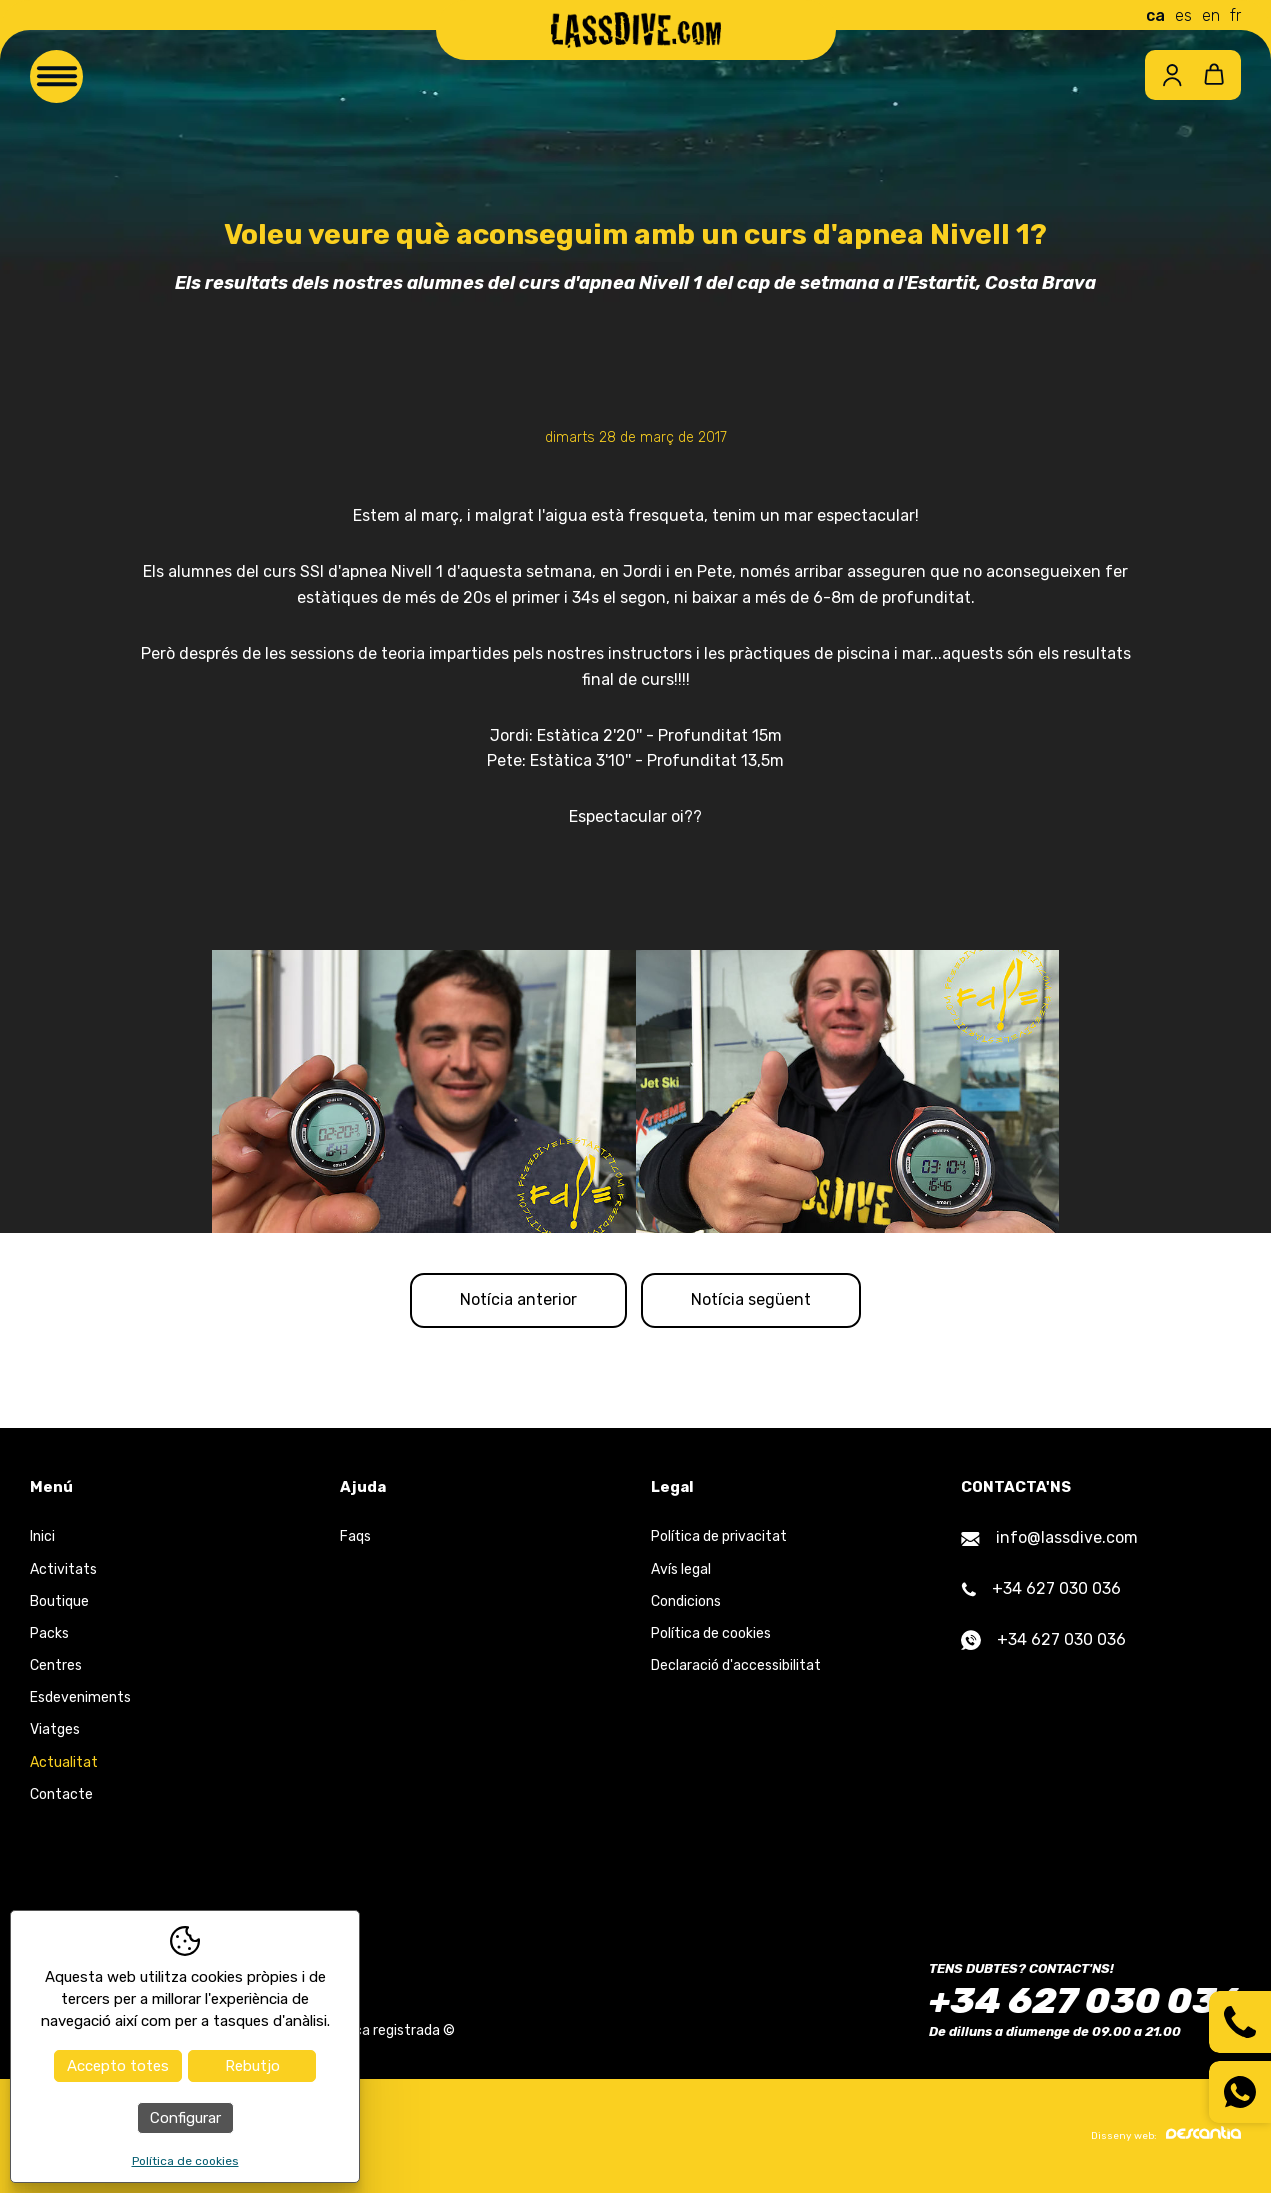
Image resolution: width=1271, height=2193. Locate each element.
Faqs (355, 1537)
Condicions (686, 1602)
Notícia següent (753, 1300)
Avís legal (681, 1570)
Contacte (61, 1795)
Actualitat (64, 1763)
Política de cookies (711, 1634)
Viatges (55, 1731)
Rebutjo (252, 2066)
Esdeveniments (80, 1698)
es (1183, 15)
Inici (42, 1537)
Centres (56, 1666)
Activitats (63, 1570)
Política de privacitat (719, 1537)
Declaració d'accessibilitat (736, 1666)
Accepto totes (118, 2066)
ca (1155, 15)
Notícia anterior (516, 1300)
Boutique (59, 1602)
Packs (49, 1634)
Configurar (185, 2118)
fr (1235, 15)
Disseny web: (1166, 2135)
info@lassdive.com (1049, 1538)
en (1211, 15)
